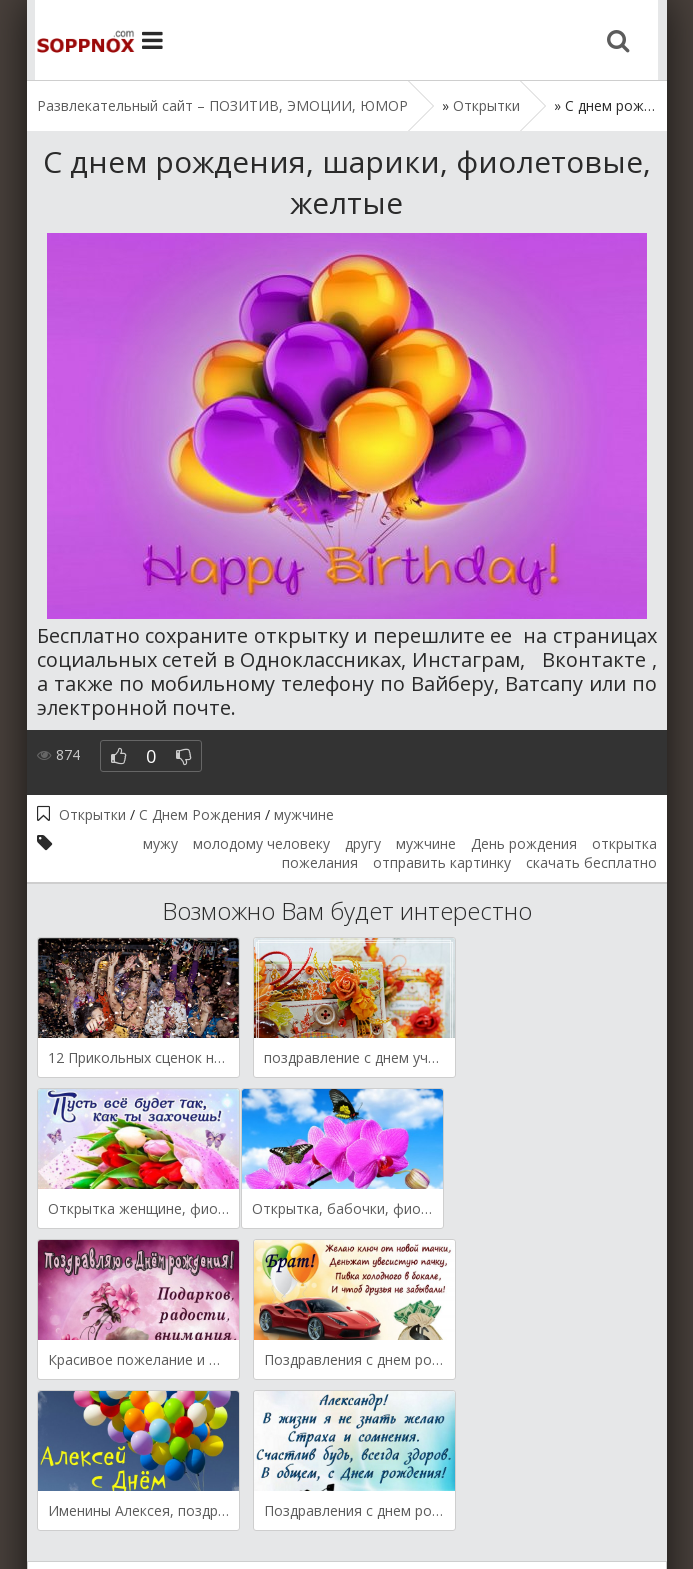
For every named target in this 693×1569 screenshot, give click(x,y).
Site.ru (77, 40)
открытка (624, 843)
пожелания (320, 862)
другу (363, 843)
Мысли (271, 1491)
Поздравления (363, 1491)
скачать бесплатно (591, 862)
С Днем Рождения (200, 814)
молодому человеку (261, 843)
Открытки (92, 814)
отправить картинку (442, 862)
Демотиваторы (176, 1491)
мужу (160, 843)
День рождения (524, 843)
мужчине (304, 814)
